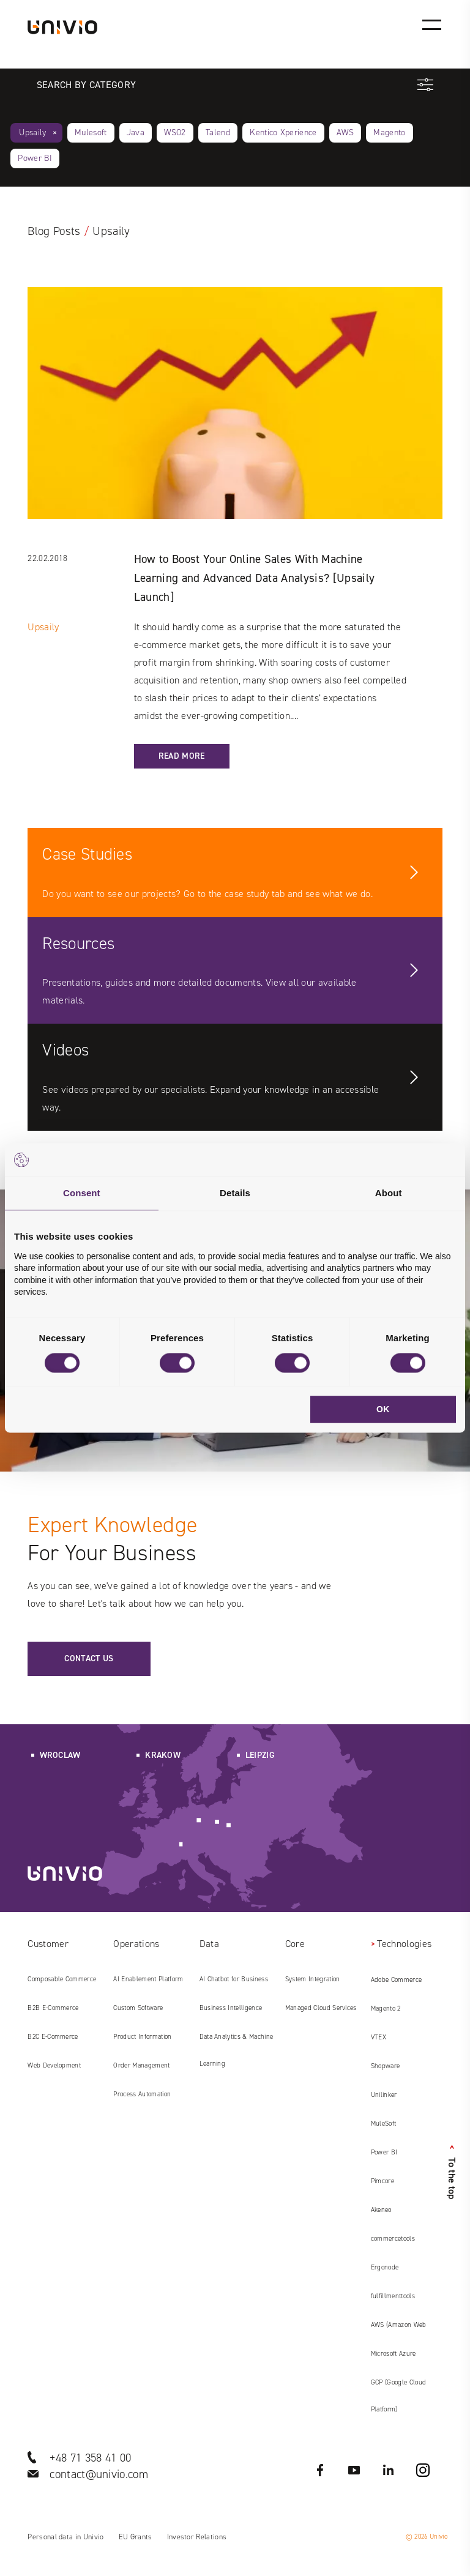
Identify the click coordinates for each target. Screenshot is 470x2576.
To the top (452, 2172)
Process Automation (142, 2094)
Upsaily (32, 132)
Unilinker (384, 2094)
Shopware (385, 2066)
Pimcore (382, 2181)
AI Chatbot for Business (234, 1979)
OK (383, 1410)
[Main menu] (431, 24)
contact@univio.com (99, 2474)
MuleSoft (384, 2123)
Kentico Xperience (283, 132)
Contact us (88, 1658)
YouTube (354, 2470)
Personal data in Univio (65, 2537)
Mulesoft (91, 132)
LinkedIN (388, 2470)
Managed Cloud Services (321, 2007)
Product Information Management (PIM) (142, 2041)
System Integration (312, 1979)
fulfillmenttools (393, 2296)
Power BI (35, 158)
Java (135, 132)
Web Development (54, 2065)
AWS (345, 132)
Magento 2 (386, 2008)
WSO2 (174, 132)
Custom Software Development (138, 2012)
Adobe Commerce (396, 1979)
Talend (218, 132)
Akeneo (381, 2209)
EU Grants (135, 2537)
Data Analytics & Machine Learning (237, 2050)
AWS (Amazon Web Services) (399, 2329)
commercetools (393, 2238)
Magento (389, 132)
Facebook (320, 2470)
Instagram (423, 2470)
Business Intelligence (231, 2007)
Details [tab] (235, 1193)
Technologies (404, 1943)
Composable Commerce (62, 1979)
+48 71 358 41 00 (90, 2457)
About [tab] (388, 1193)
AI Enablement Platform (148, 1979)
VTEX (378, 2037)
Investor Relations (197, 2537)
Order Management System (141, 2070)
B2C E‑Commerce (53, 2036)
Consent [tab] (81, 1193)
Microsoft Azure (393, 2353)
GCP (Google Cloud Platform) (398, 2396)
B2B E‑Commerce (53, 2007)
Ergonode (385, 2267)
